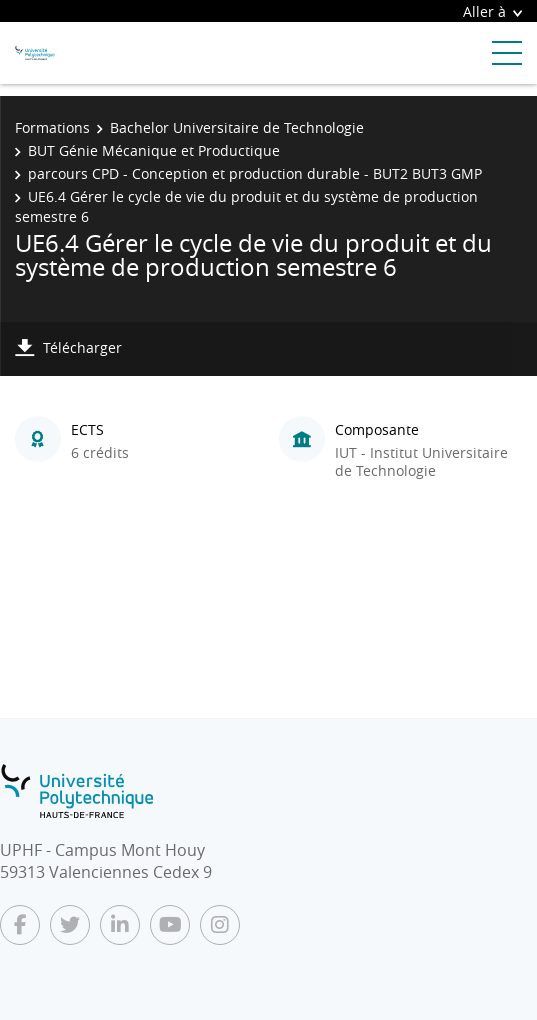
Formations (52, 127)
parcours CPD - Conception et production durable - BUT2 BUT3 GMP (255, 173)
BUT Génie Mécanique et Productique (154, 150)
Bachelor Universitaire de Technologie (237, 127)
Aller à (492, 11)
